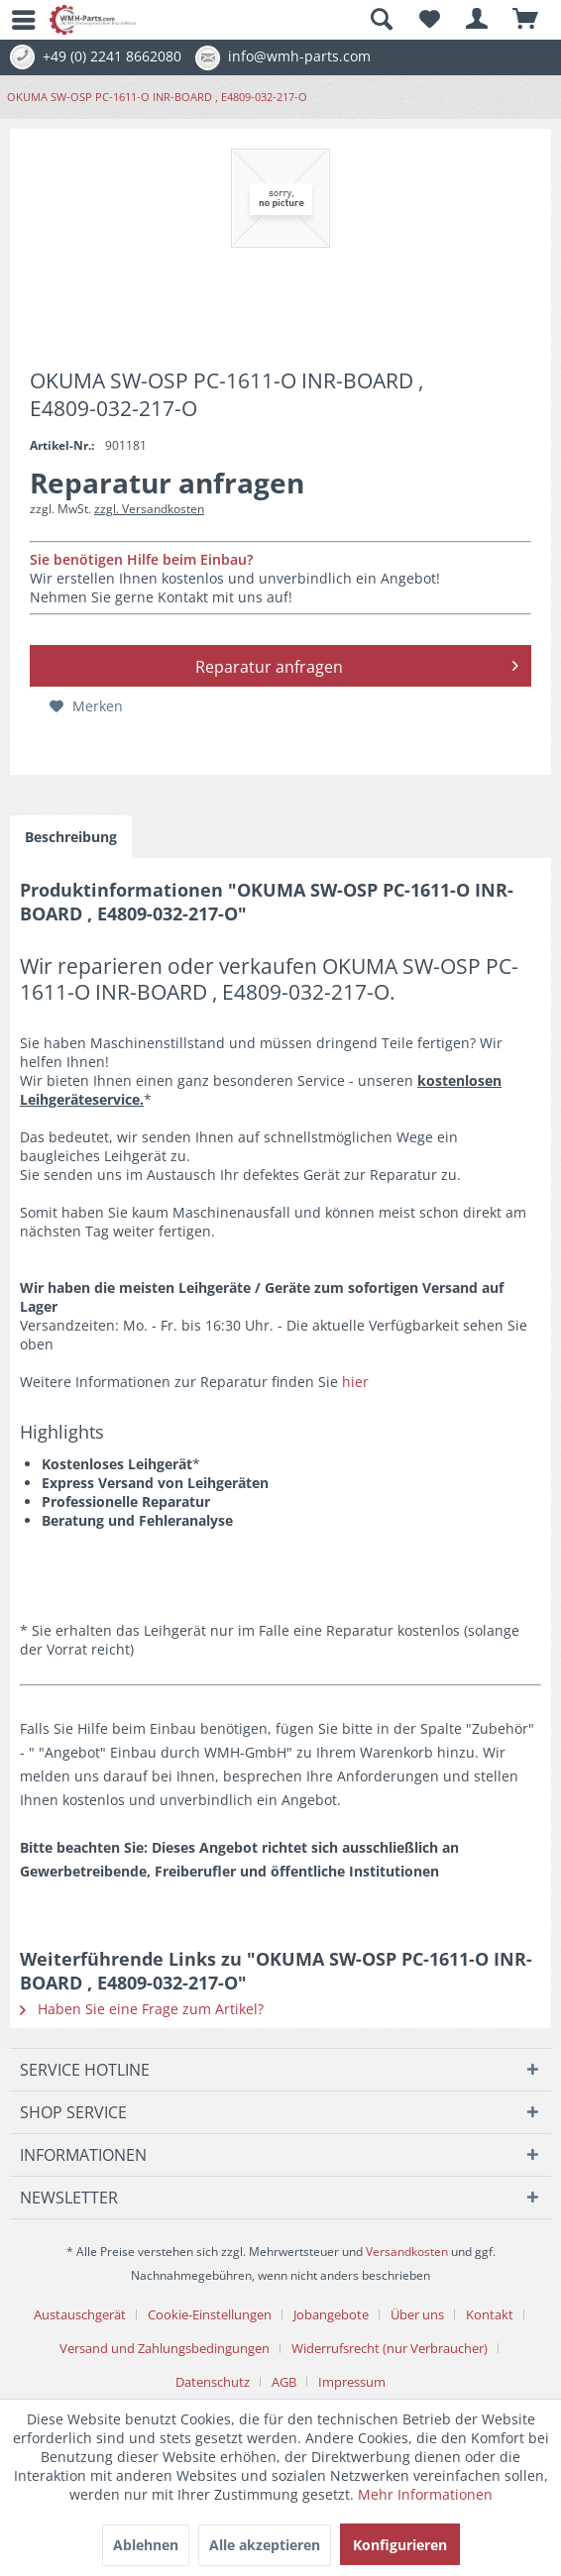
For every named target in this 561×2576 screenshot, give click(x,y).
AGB (284, 2382)
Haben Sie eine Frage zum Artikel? (142, 2008)
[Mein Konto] (478, 20)
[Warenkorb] (526, 20)
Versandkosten (407, 2251)
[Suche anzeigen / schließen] (380, 20)
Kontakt (489, 2314)
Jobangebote (331, 2314)
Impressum (352, 2382)
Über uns (417, 2314)
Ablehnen (145, 2544)
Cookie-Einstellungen (210, 2314)
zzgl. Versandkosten (149, 508)
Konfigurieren (400, 2544)
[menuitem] (15, 20)
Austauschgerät (80, 2314)
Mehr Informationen (425, 2494)
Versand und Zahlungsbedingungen (164, 2348)
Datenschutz (212, 2382)
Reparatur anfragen (357, 664)
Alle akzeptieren (264, 2544)
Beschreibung (71, 836)
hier (355, 1381)
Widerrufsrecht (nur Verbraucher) (389, 2348)
